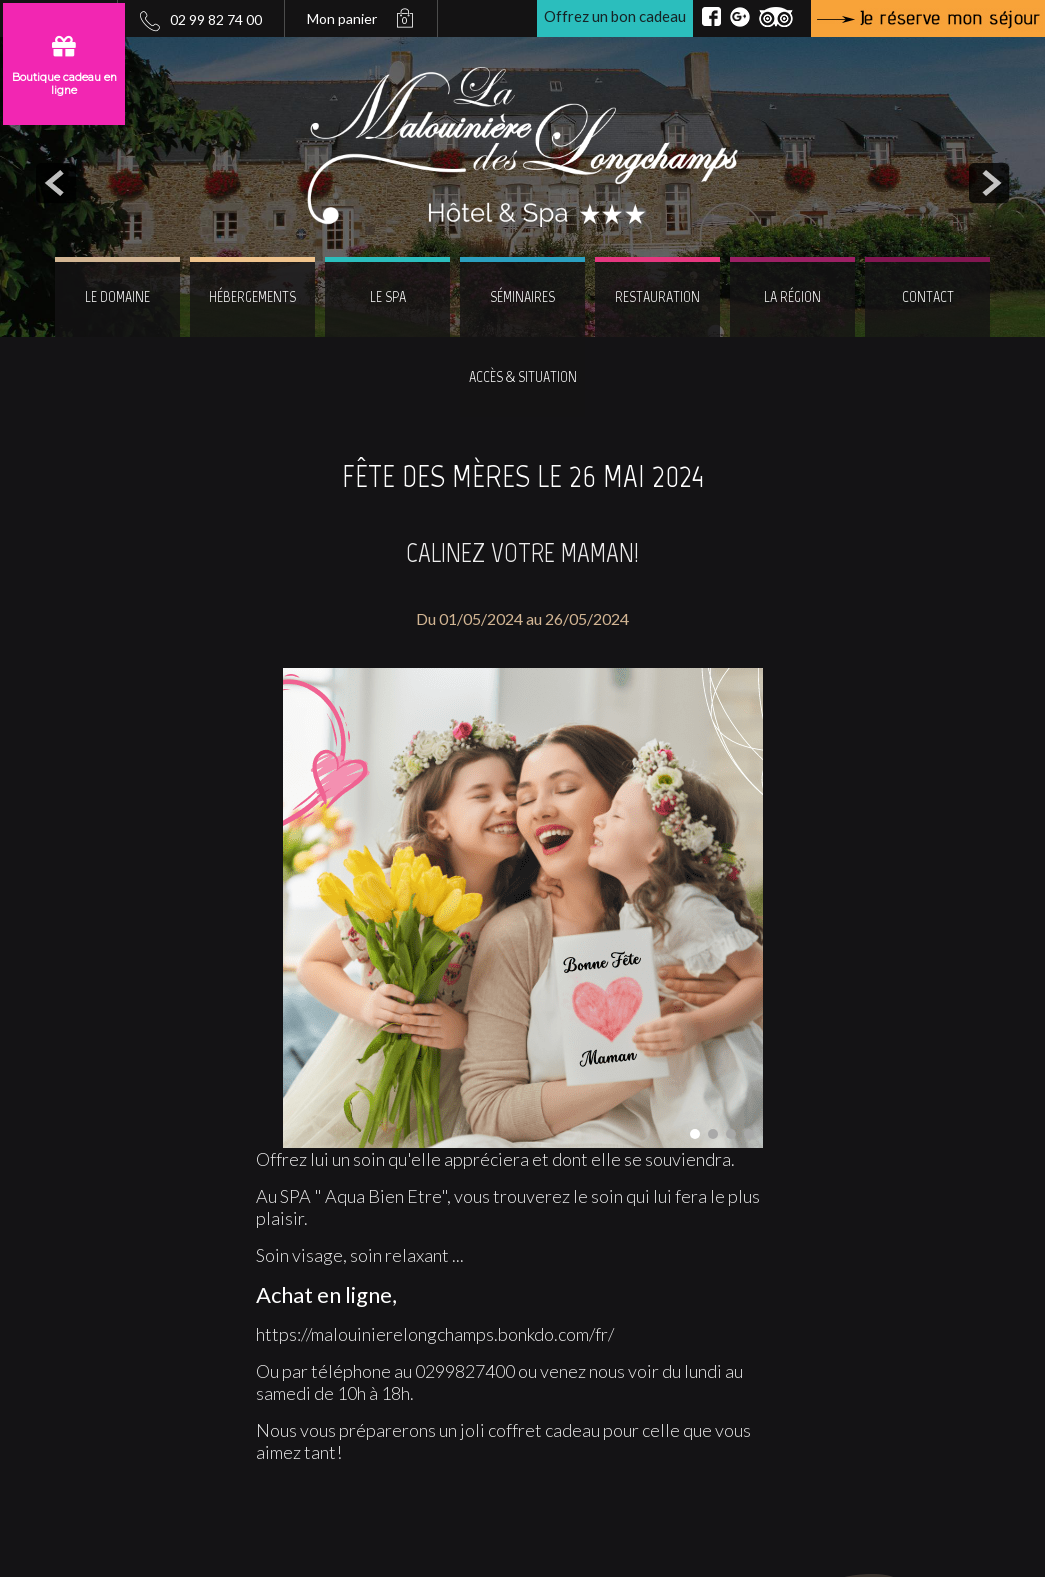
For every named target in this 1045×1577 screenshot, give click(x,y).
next (989, 183)
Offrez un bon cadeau (615, 16)
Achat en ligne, (326, 1294)
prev (56, 183)
